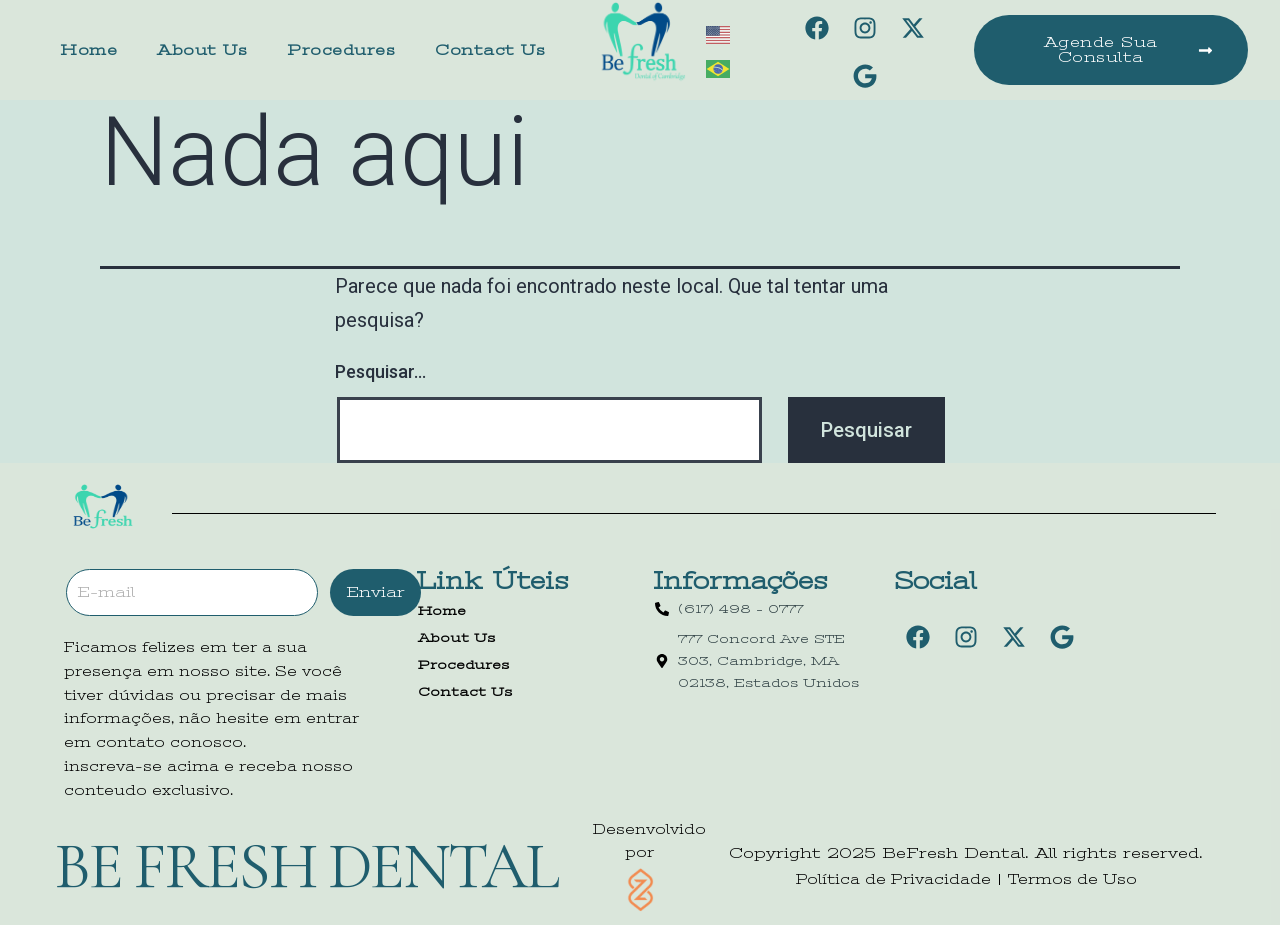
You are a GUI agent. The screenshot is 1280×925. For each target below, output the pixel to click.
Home (88, 50)
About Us (202, 50)
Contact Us (490, 50)
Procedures (341, 50)
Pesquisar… (380, 371)
